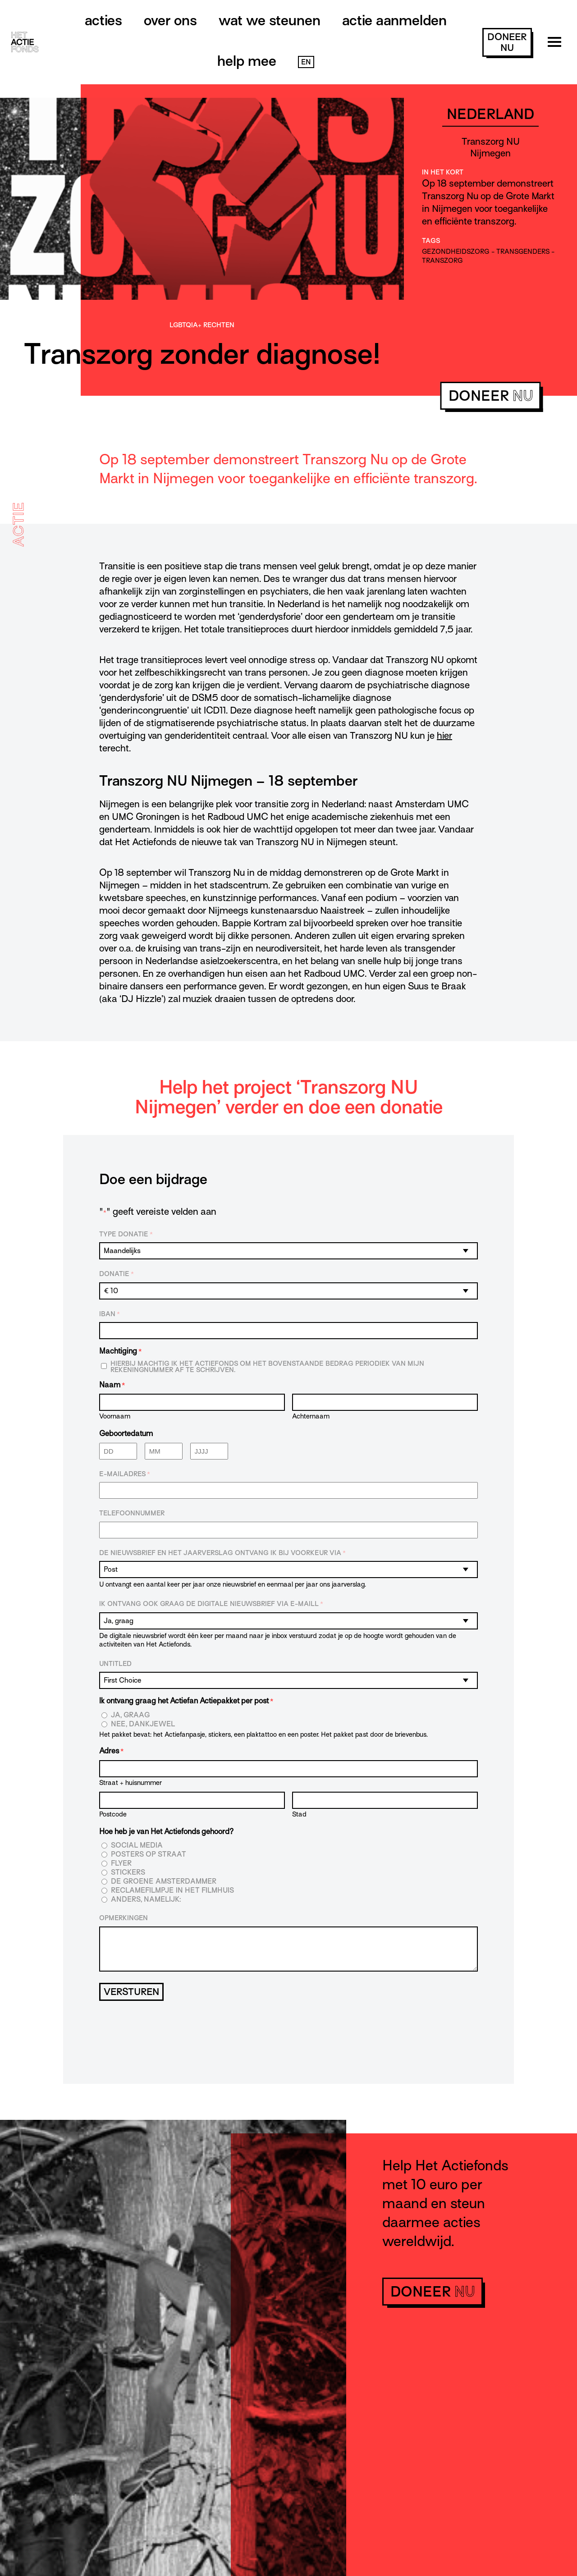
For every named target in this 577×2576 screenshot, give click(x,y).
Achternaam (311, 1416)
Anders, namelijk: (146, 1899)
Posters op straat (148, 1854)
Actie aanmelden (394, 20)
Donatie (116, 1274)
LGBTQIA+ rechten (201, 325)
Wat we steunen (270, 20)
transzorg (442, 260)
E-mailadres (124, 1474)
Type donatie (126, 1235)
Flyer (121, 1863)
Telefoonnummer (132, 1513)
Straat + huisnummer (130, 1782)
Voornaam (114, 1416)
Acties (103, 20)
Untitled (115, 1663)
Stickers (128, 1872)
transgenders (523, 251)
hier (444, 735)
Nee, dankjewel (143, 1724)
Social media (137, 1845)
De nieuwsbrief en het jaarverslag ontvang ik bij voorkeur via (222, 1553)
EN (306, 62)
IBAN (109, 1314)
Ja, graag (130, 1715)
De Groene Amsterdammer (163, 1881)
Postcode (113, 1814)
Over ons (170, 20)
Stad (299, 1814)
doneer (507, 42)
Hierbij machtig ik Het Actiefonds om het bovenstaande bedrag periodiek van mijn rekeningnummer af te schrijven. (267, 1366)
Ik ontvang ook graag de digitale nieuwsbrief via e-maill (211, 1604)
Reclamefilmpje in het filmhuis (172, 1890)
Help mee (246, 61)
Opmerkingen (123, 1918)
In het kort (442, 172)
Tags (431, 240)
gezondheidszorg (456, 251)
